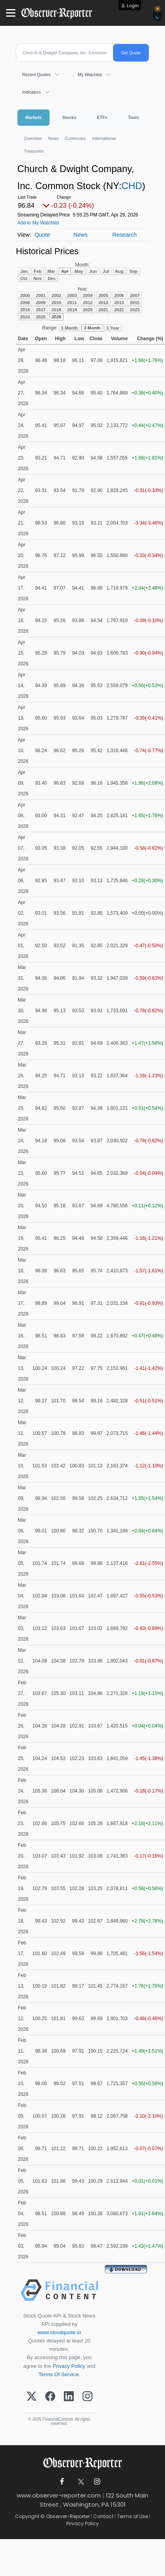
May (79, 271)
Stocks (69, 117)
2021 (103, 309)
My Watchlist (90, 74)
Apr (65, 271)
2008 (25, 302)
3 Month (92, 328)
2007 (134, 295)
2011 (72, 302)
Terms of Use (132, 2516)
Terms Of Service (58, 2374)
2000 (25, 295)
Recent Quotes (36, 74)
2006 (119, 295)
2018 (56, 309)
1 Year (113, 328)
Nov (37, 278)
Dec (52, 278)
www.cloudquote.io (59, 2332)
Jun (93, 271)
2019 (72, 309)
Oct (23, 278)
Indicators (31, 92)
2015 (134, 302)
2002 (56, 295)
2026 (56, 316)
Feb (38, 271)
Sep (133, 271)
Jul (106, 271)
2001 (40, 295)
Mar (52, 271)
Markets (33, 117)
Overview (33, 138)
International (103, 138)
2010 (56, 302)
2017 (40, 309)
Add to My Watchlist (38, 223)
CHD (131, 185)
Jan (24, 271)
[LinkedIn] (69, 2397)
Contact (103, 2516)
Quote (42, 235)
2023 (134, 309)
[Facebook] (50, 2397)
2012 (87, 302)
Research (124, 235)
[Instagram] (87, 2397)
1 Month (69, 328)
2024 (25, 316)
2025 (40, 316)
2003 (72, 295)
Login (133, 5)
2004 (87, 295)
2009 (40, 302)
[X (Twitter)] (31, 2397)
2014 (119, 302)
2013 (103, 302)
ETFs (102, 117)
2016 (25, 309)
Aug (119, 271)
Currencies (75, 138)
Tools (133, 117)
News (53, 138)
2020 (87, 309)
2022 (119, 309)
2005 (103, 295)
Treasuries (34, 151)
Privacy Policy (69, 2366)
